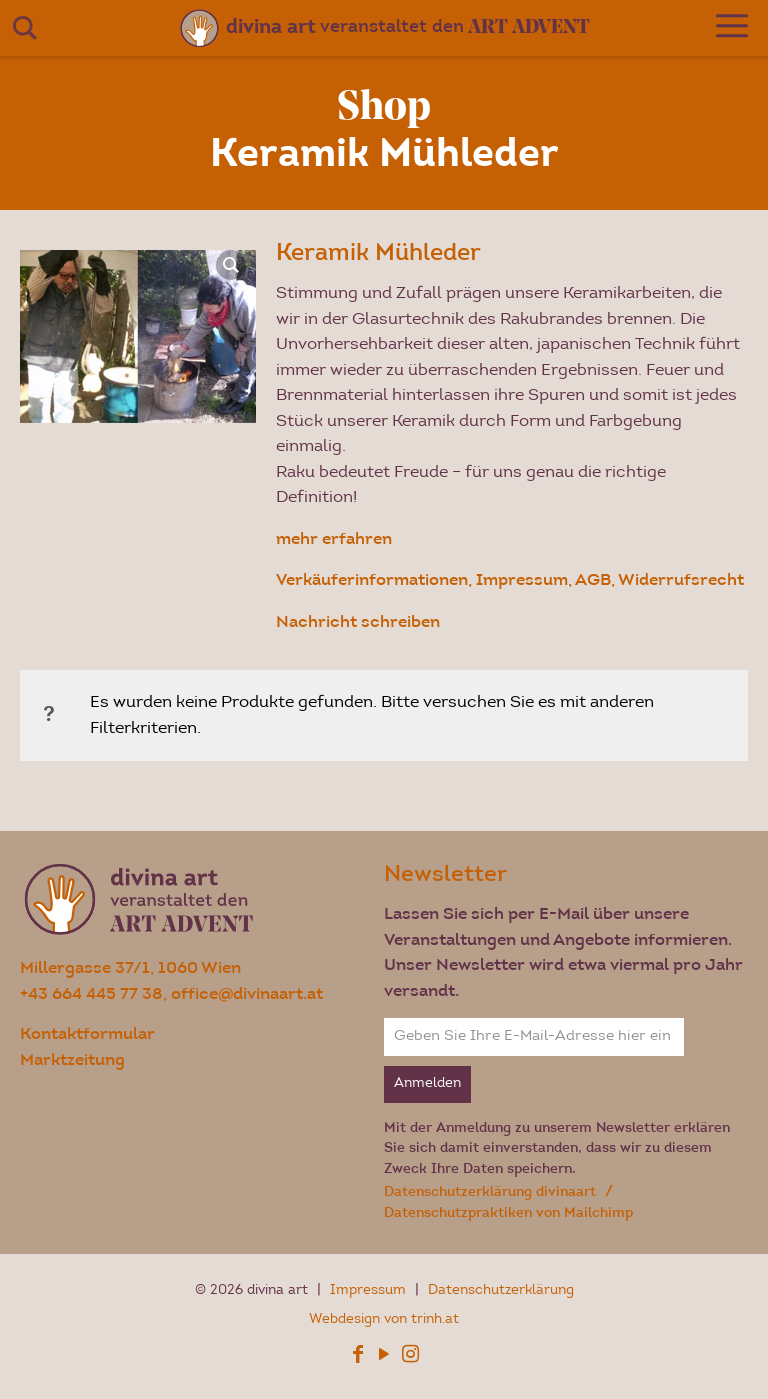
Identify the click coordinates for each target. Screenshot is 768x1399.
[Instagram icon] (410, 1357)
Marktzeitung (72, 1059)
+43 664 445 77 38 (91, 993)
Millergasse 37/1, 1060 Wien (130, 967)
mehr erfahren (334, 538)
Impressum (370, 1291)
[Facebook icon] (358, 1357)
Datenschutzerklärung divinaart (492, 1191)
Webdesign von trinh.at (384, 1320)
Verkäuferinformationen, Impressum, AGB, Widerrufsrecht (510, 579)
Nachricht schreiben (358, 621)
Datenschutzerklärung (501, 1291)
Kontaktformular (87, 1033)
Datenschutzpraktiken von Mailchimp (508, 1212)
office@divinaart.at (247, 993)
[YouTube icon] (384, 1357)
